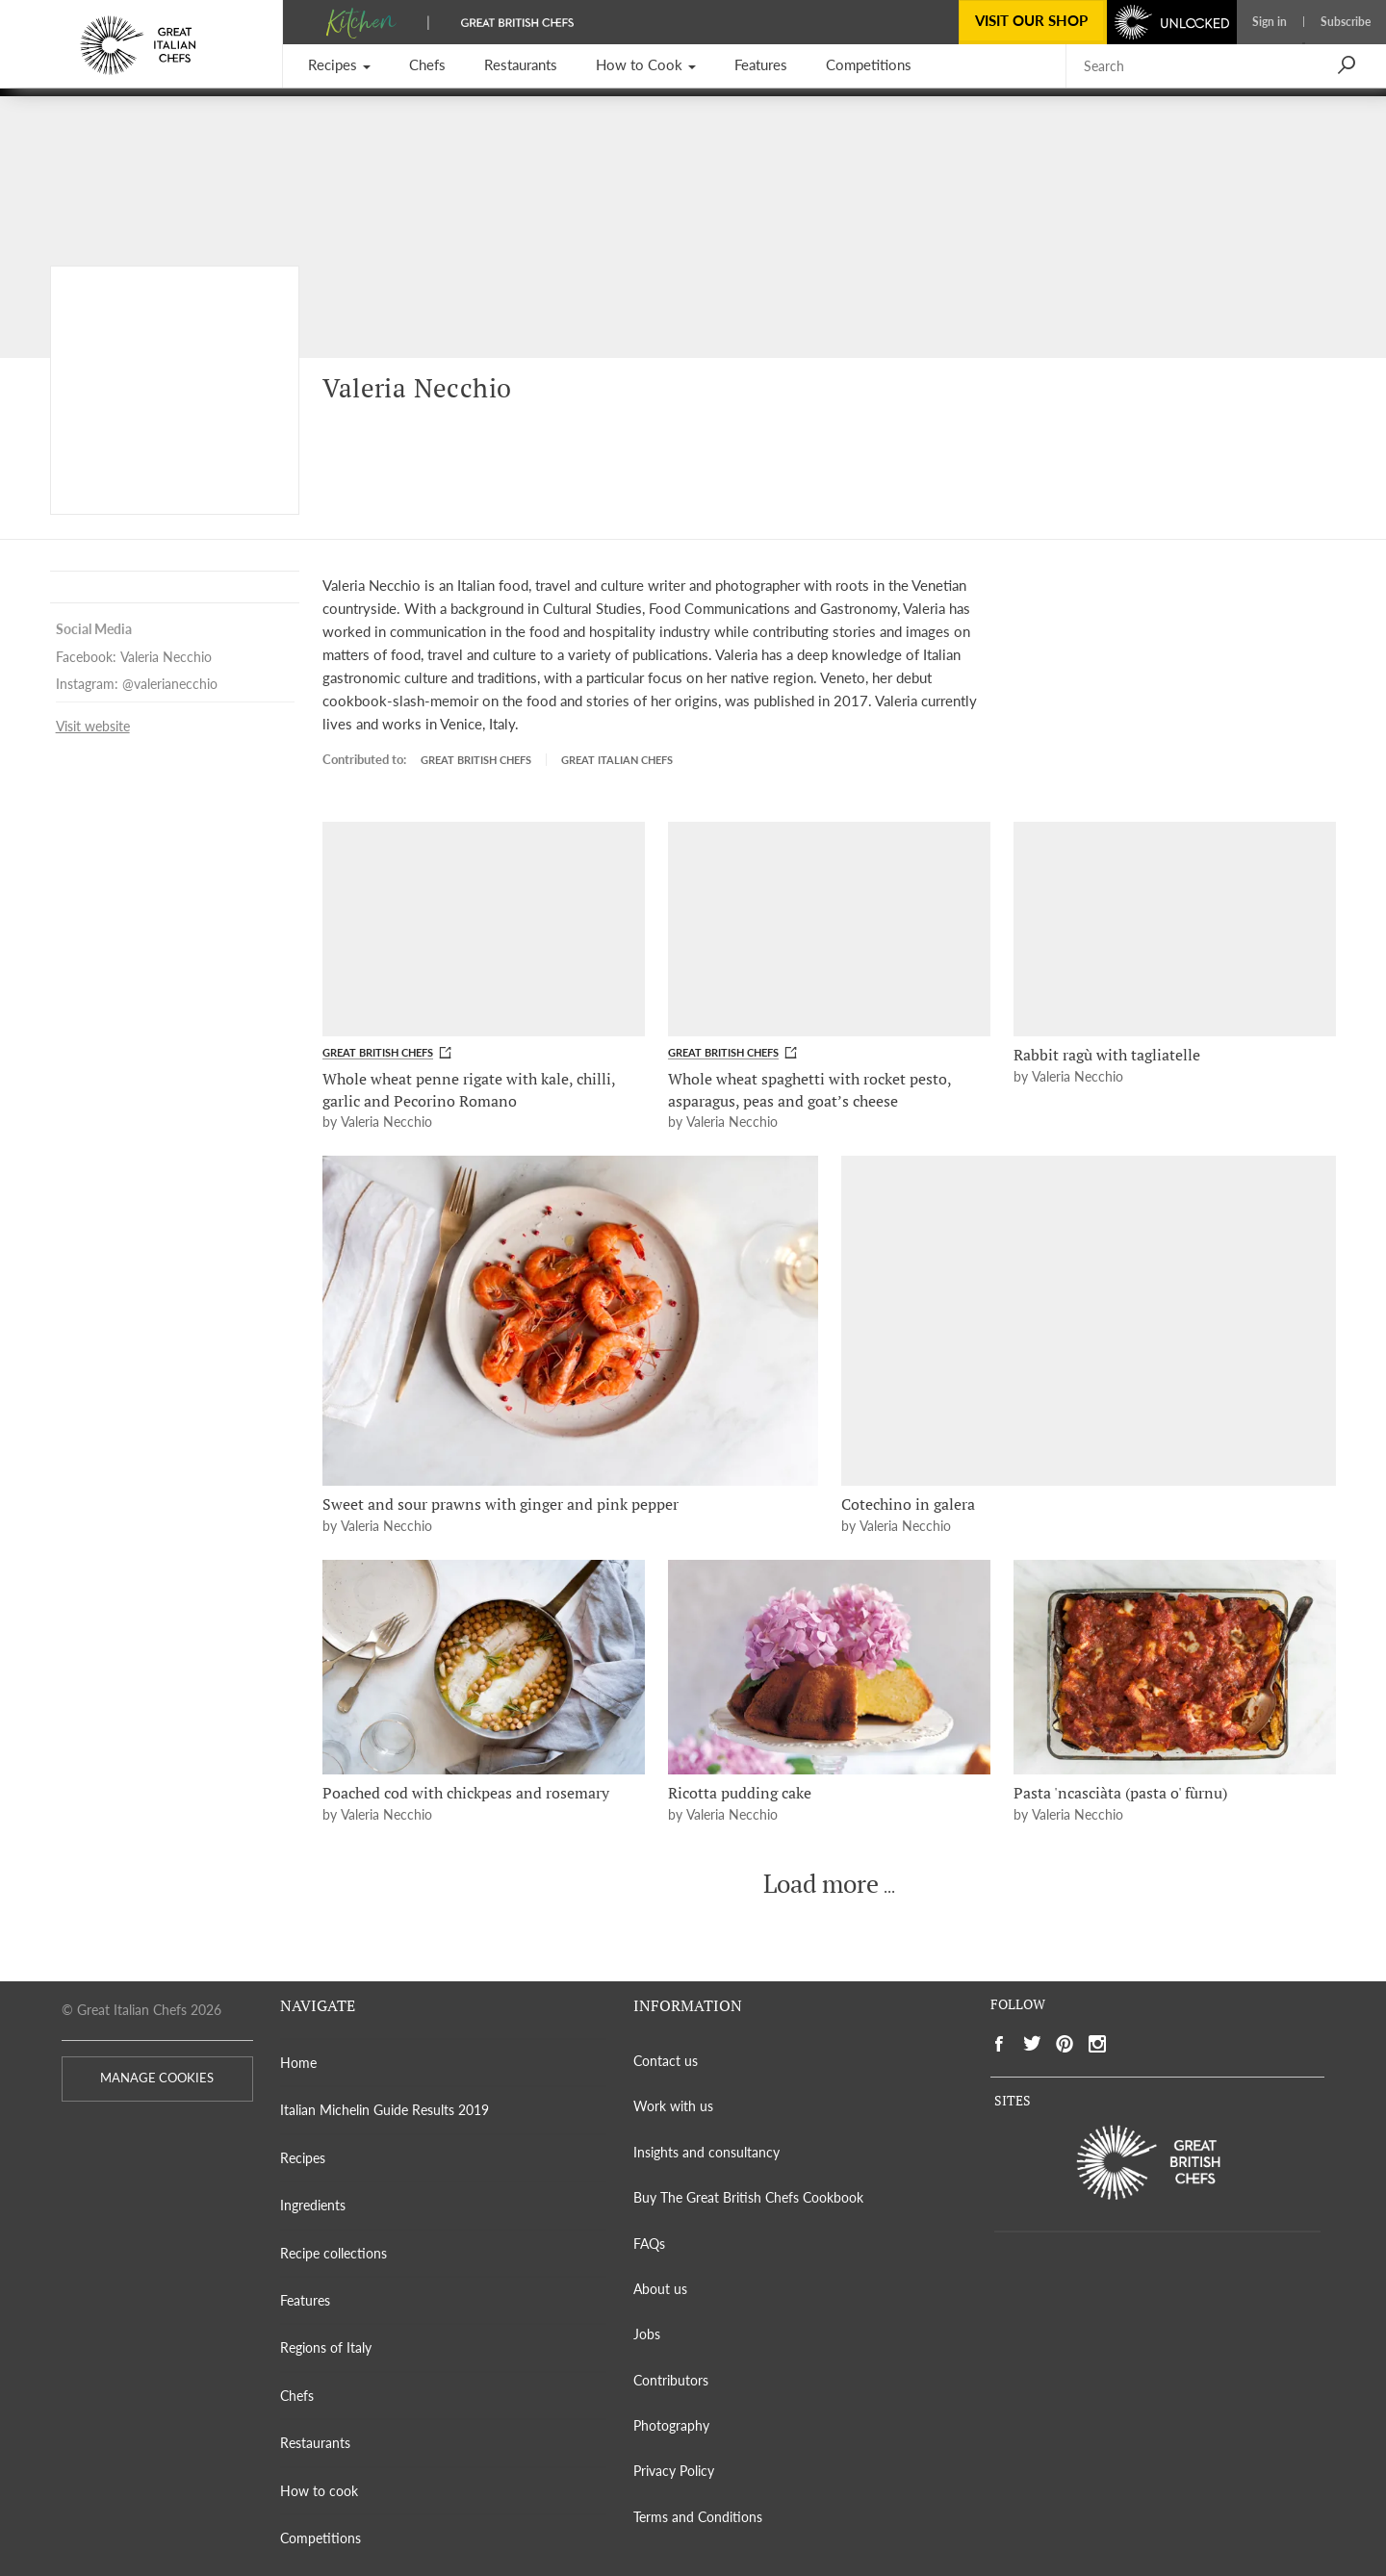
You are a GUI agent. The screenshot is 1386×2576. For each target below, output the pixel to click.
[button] (339, 66)
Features (305, 2300)
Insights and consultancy (706, 2152)
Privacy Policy (673, 2470)
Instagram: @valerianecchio (137, 684)
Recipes (302, 2158)
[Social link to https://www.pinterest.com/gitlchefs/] (1064, 2044)
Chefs (297, 2395)
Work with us (673, 2106)
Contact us (665, 2061)
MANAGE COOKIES (157, 2078)
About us (660, 2289)
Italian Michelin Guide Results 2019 (384, 2110)
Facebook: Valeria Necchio (134, 657)
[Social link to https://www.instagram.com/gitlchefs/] (1098, 2044)
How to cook (319, 2491)
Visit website (93, 726)
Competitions (320, 2538)
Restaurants (315, 2443)
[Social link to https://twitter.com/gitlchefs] (1031, 2044)
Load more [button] (821, 1884)
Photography (671, 2425)
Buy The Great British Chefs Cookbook (748, 2197)
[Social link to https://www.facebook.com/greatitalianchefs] (999, 2044)
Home (298, 2062)
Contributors (670, 2380)
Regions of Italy (326, 2347)
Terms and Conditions (697, 2517)
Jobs (646, 2334)
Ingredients (313, 2205)
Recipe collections (333, 2253)
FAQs (649, 2243)
